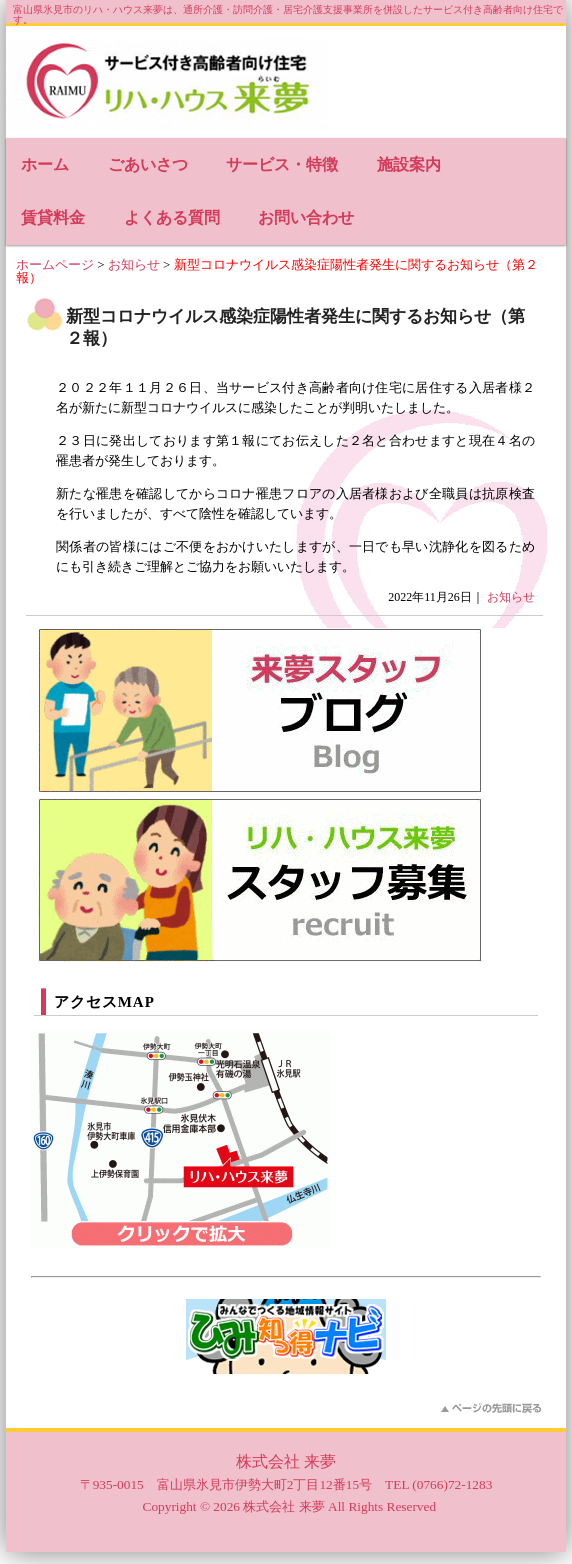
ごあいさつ (148, 164)
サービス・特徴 (282, 164)
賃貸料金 (53, 217)
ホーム (45, 164)
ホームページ (55, 264)
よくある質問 (172, 217)
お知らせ (134, 264)
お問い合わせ (306, 217)
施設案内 (409, 164)
